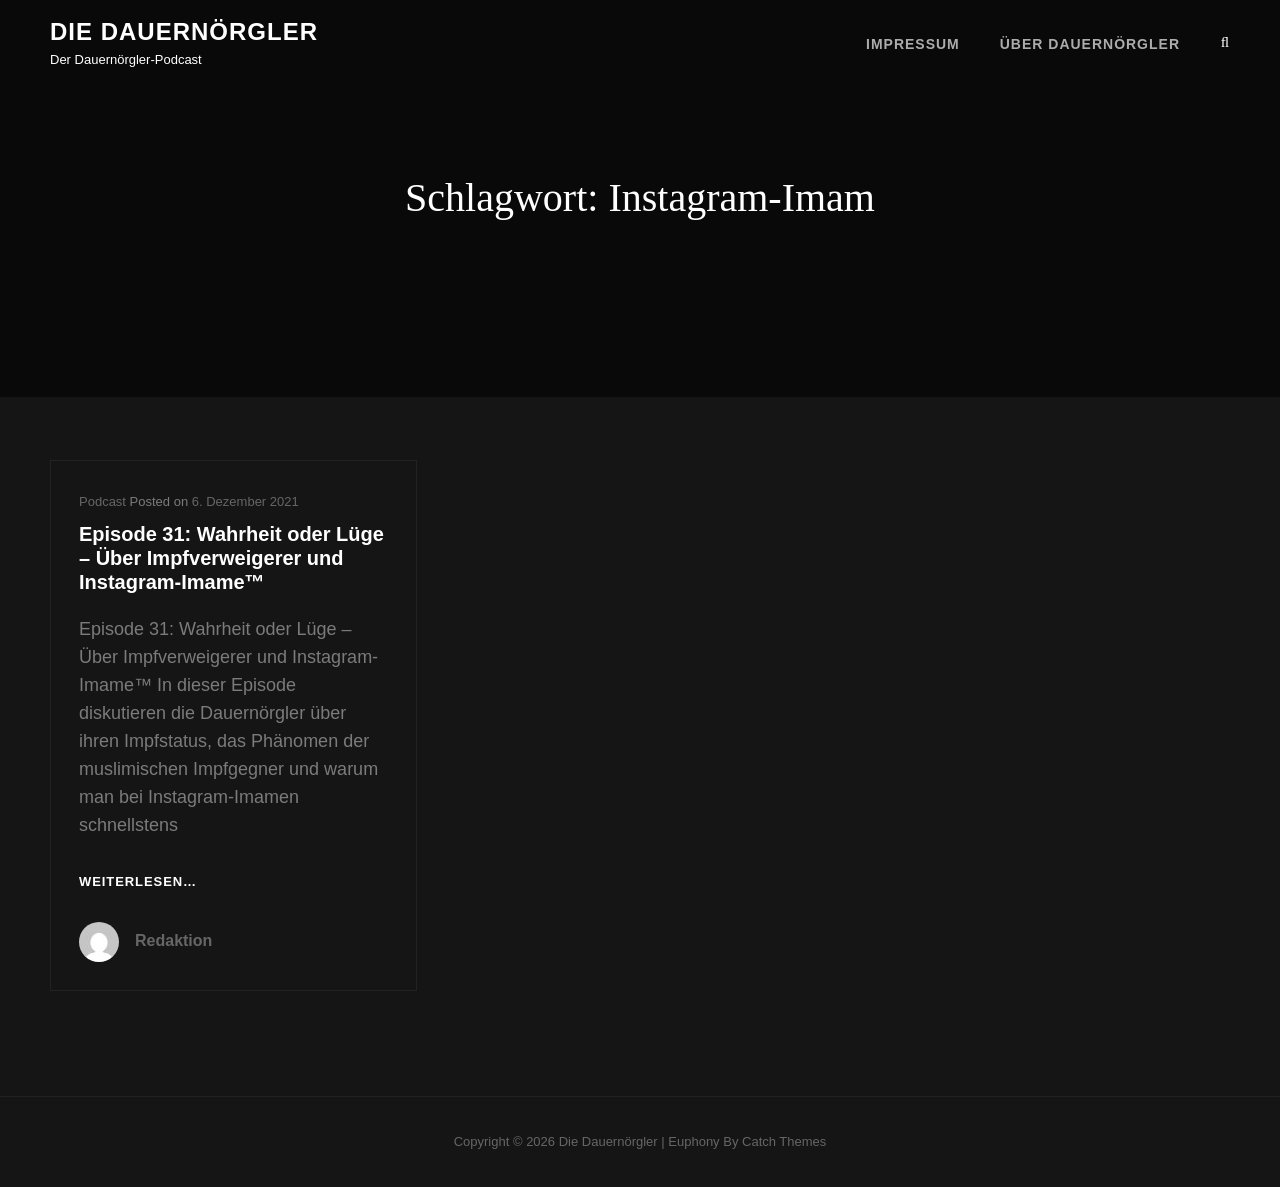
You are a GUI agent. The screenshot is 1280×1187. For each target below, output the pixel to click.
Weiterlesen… (138, 882)
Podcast (102, 501)
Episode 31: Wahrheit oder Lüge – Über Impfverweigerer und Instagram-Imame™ (231, 558)
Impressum (913, 42)
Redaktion (173, 940)
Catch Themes (784, 1141)
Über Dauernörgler (1090, 42)
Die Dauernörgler (184, 31)
